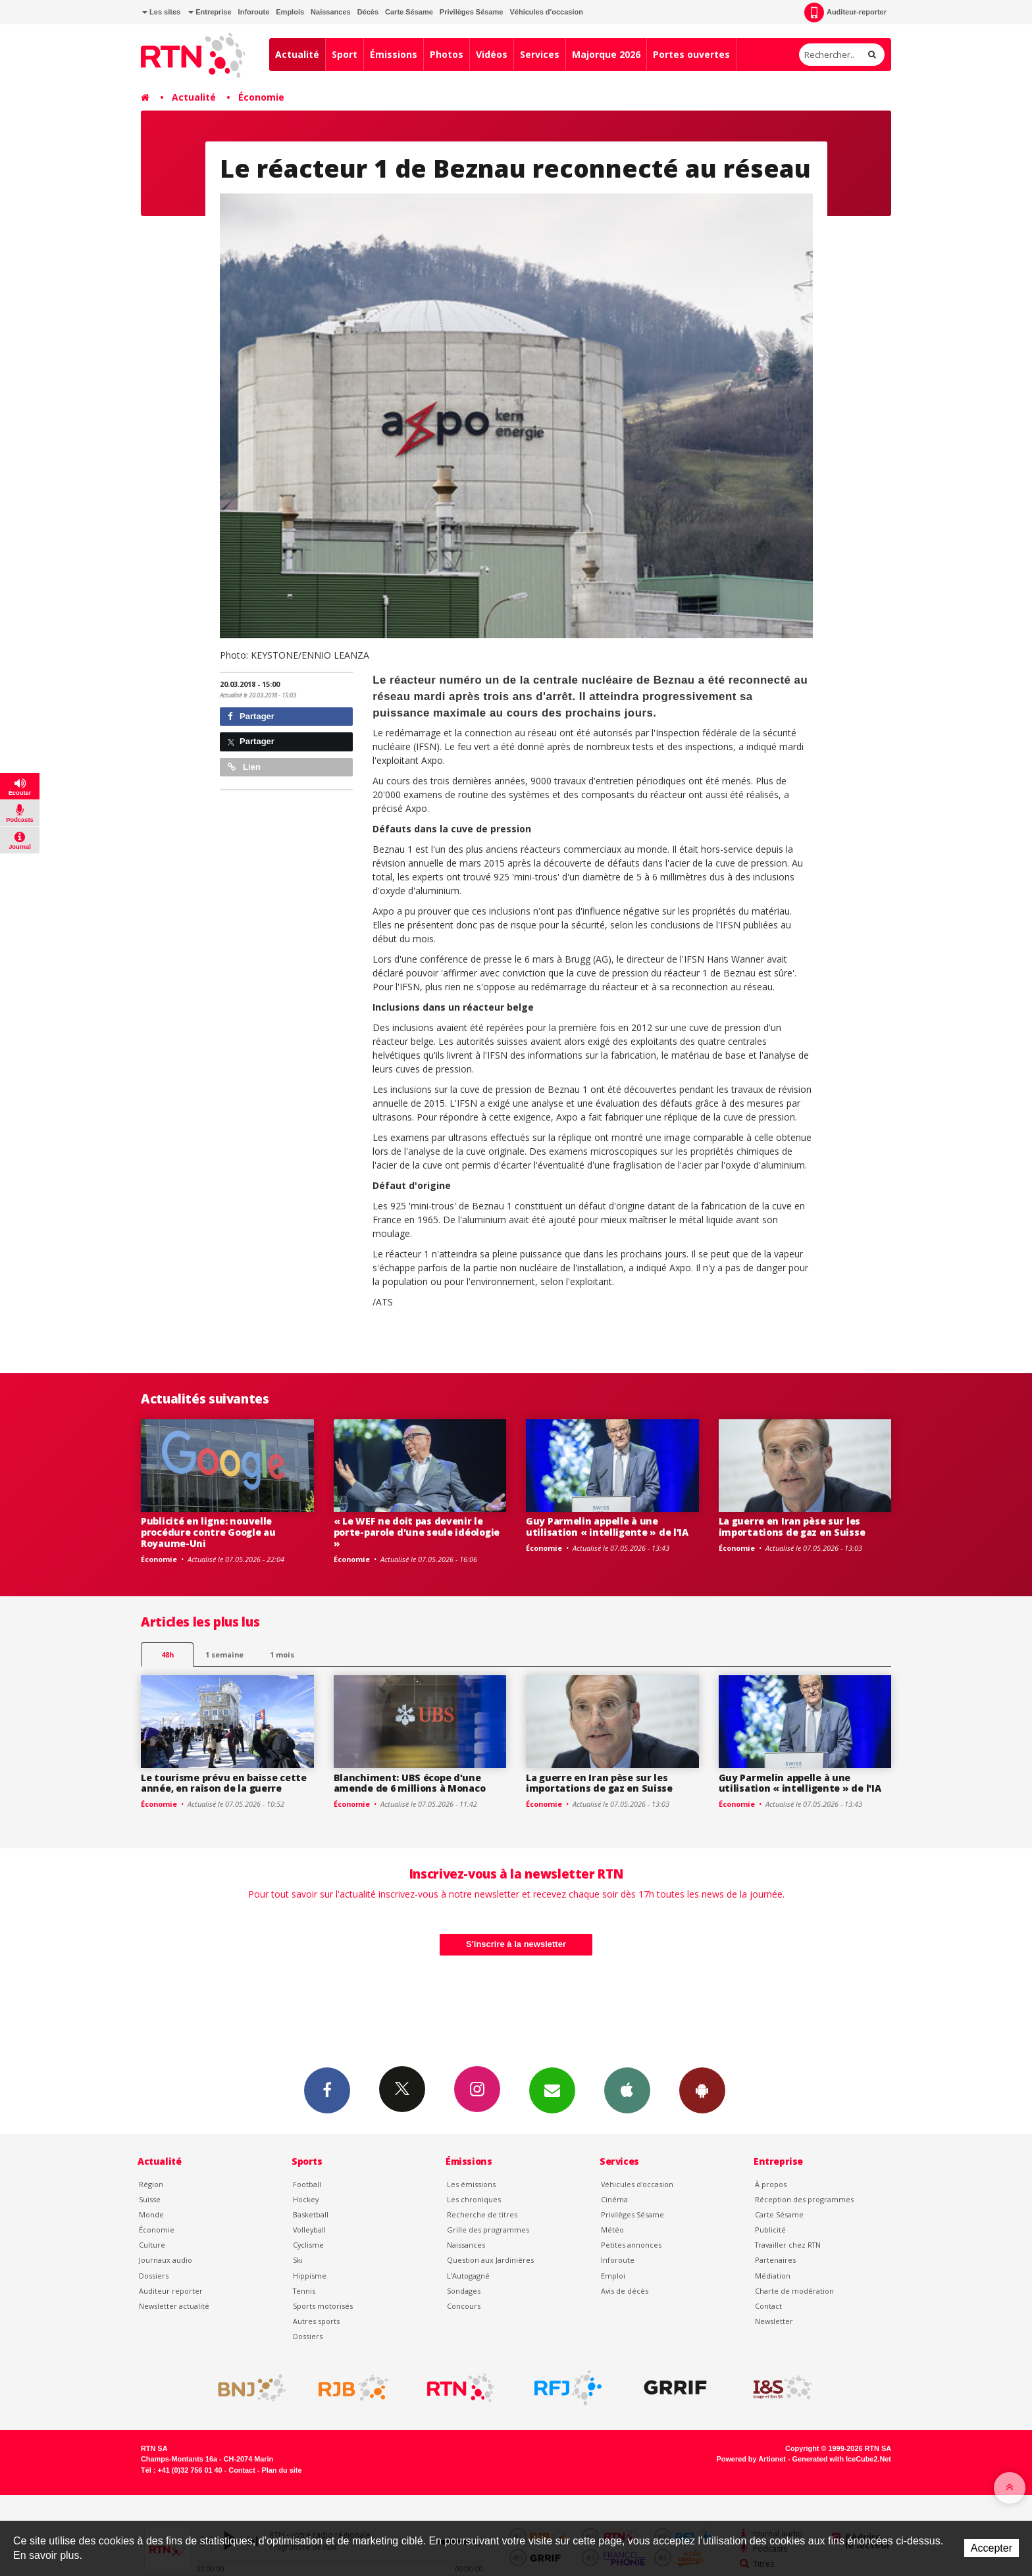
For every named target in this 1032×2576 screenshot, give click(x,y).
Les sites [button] (161, 12)
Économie (261, 97)
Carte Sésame (409, 12)
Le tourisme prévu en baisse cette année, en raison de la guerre (224, 1783)
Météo (612, 2229)
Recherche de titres (482, 2214)
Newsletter (774, 2321)
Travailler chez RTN (788, 2244)
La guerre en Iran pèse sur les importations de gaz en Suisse (792, 1526)
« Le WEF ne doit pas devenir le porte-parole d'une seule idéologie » (417, 1532)
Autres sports (316, 2321)
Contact (768, 2306)
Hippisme (309, 2275)
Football (307, 2184)
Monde (151, 2214)
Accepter (991, 2548)
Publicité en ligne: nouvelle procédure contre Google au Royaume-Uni (208, 1532)
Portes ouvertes (691, 54)
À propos (771, 2184)
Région (151, 2184)
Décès (367, 12)
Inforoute (254, 12)
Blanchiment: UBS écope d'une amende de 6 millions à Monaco (410, 1783)
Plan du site (281, 2470)
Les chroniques (474, 2199)
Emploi (613, 2275)
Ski (298, 2260)
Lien (244, 767)
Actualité (297, 54)
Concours (463, 2306)
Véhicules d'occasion (545, 12)
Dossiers (153, 2275)
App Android (702, 2089)
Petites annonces (631, 2244)
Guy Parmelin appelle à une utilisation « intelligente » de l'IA (607, 1526)
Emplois (290, 12)
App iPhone (627, 2089)
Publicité (770, 2229)
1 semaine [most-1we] (224, 1654)
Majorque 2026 (606, 54)
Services (539, 54)
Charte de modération (794, 2290)
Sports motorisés (323, 2306)
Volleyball (309, 2229)
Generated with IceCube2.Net (841, 2459)
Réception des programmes (804, 2199)
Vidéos (491, 54)
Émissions (393, 54)
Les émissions (471, 2184)
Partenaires (775, 2260)
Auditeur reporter (171, 2290)
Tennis (304, 2290)
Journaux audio (165, 2260)
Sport (344, 54)
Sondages (463, 2290)
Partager (251, 716)
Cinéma (614, 2199)
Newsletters (552, 2089)
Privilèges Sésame (471, 12)
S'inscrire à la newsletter (516, 1944)
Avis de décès (624, 2290)
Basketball (310, 2214)
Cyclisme (308, 2244)
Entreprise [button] (209, 12)
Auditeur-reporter (845, 12)
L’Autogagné (468, 2275)
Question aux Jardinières (490, 2260)
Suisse (150, 2199)
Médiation (772, 2275)
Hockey (306, 2199)
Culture (152, 2244)
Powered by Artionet (751, 2459)
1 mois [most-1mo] (282, 1654)
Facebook (327, 2089)
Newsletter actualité (174, 2306)
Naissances (331, 12)
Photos (446, 54)
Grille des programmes (488, 2229)
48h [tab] (167, 1654)
